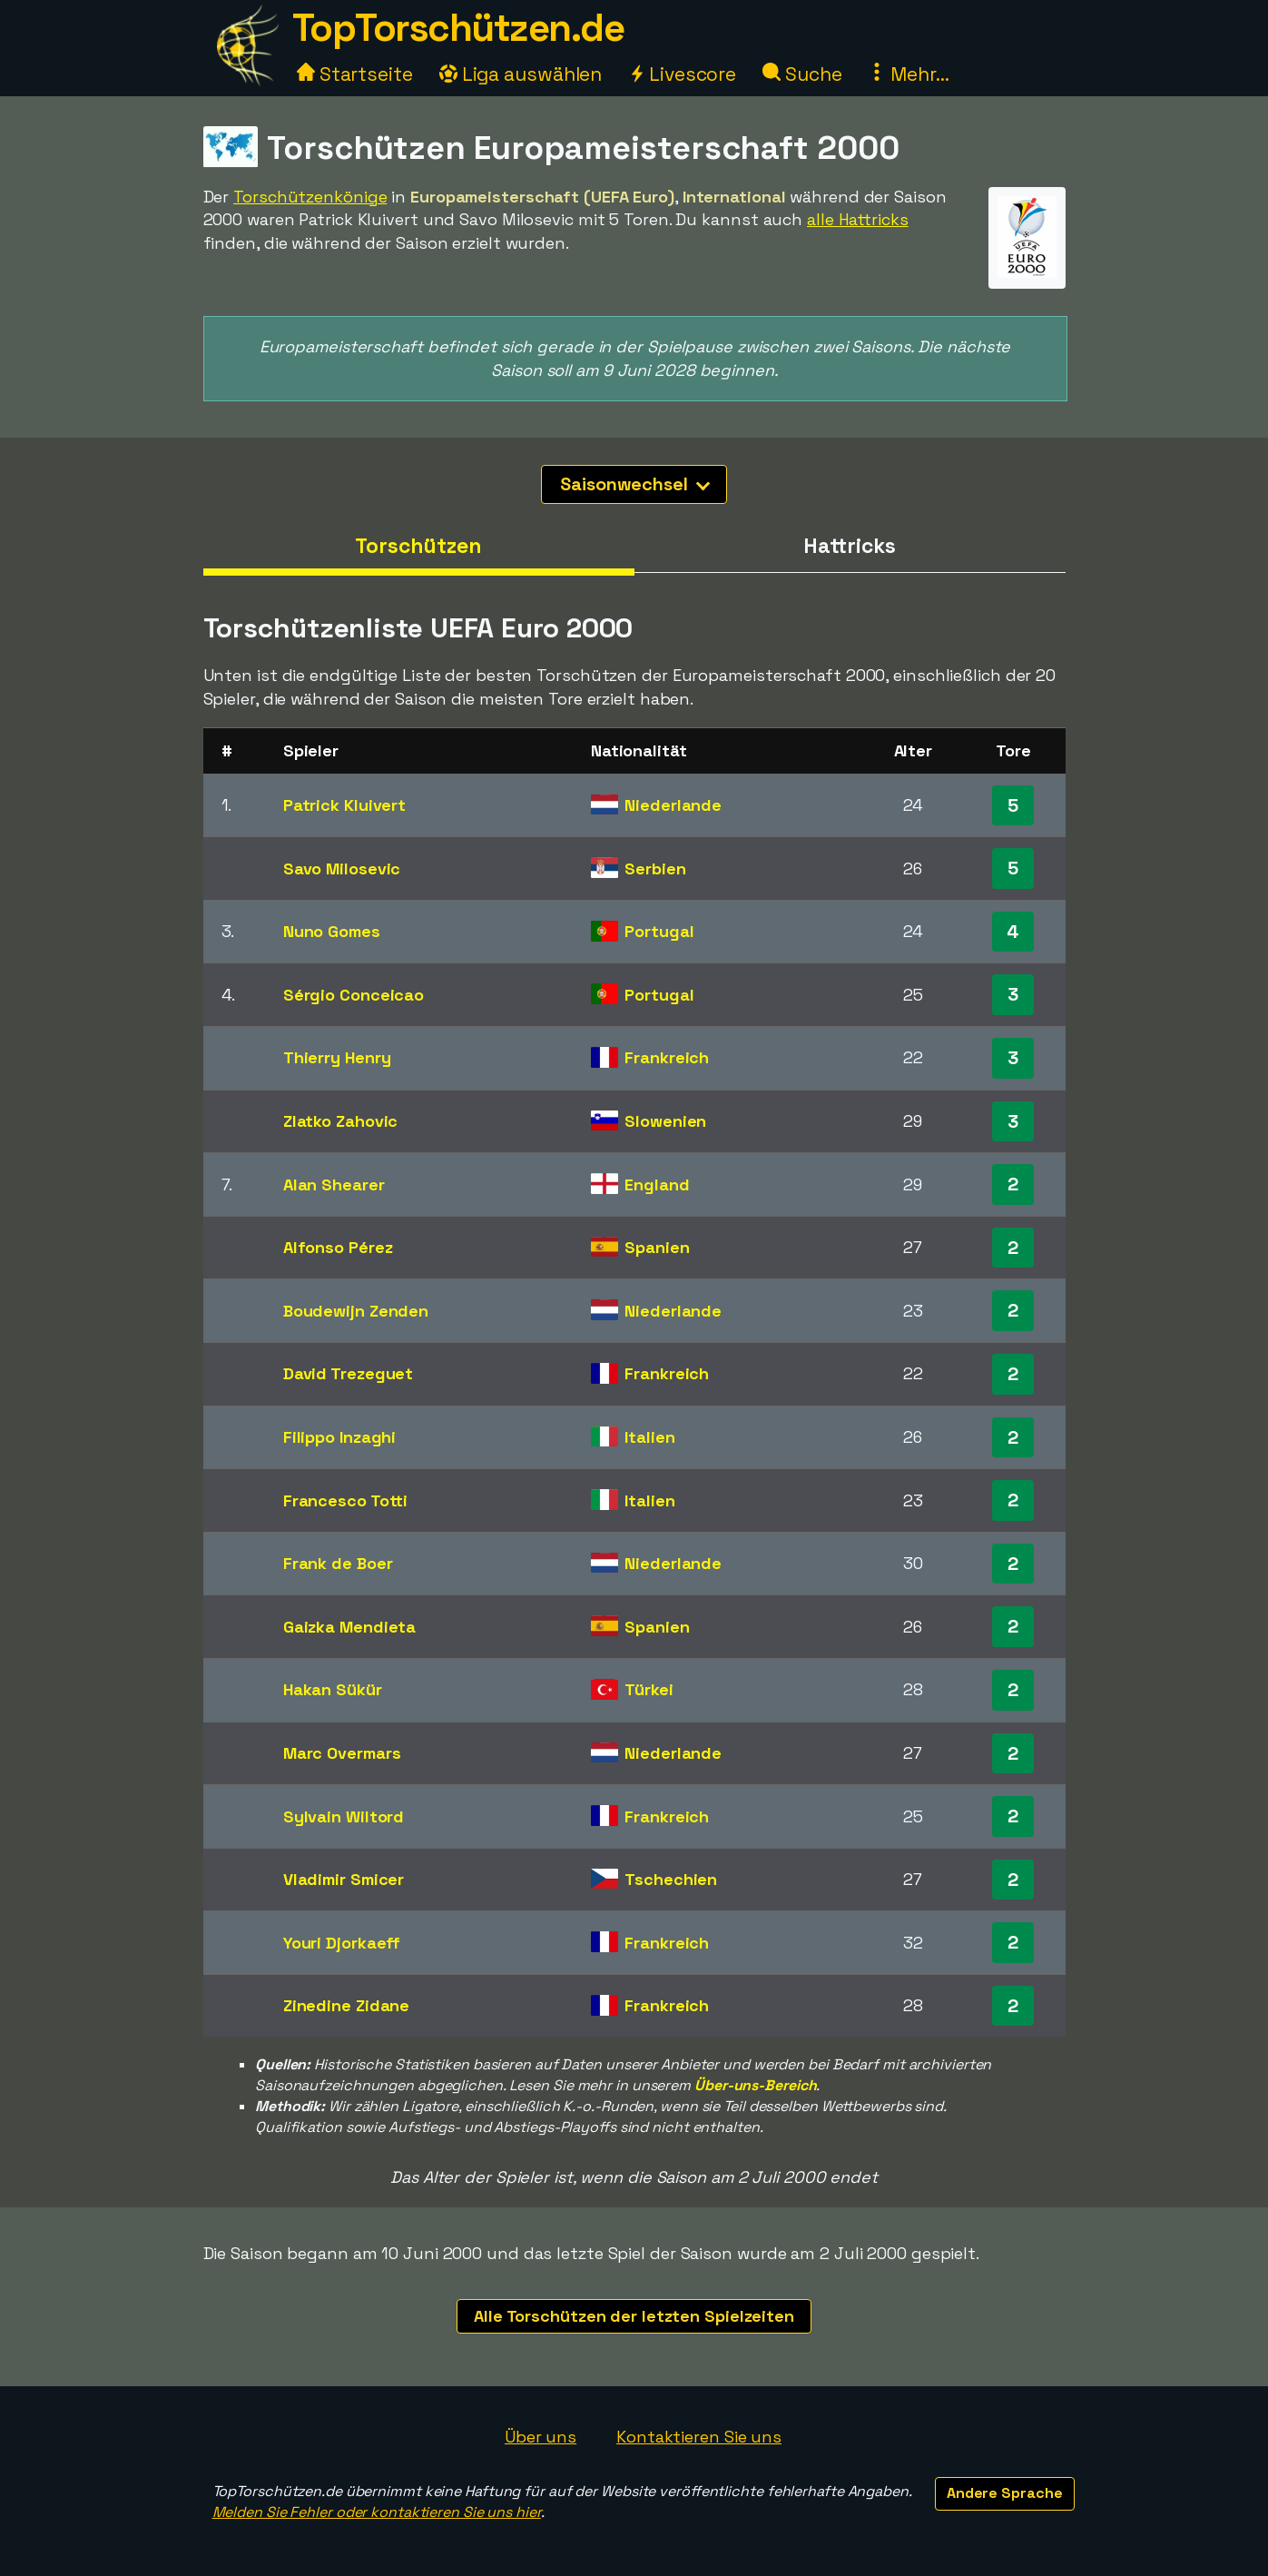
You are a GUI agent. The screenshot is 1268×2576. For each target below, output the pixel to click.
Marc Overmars (342, 1752)
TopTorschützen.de (458, 28)
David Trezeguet (348, 1373)
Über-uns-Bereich (755, 2085)
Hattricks (849, 545)
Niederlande (673, 805)
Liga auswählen (521, 74)
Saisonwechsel (635, 484)
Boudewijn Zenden (355, 1310)
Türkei (648, 1689)
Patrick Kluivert (344, 805)
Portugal (658, 931)
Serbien (654, 868)
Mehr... (908, 74)
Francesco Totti (345, 1500)
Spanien (656, 1247)
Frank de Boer (338, 1563)
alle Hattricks (858, 219)
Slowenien (665, 1120)
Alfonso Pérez (338, 1247)
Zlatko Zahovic (340, 1120)
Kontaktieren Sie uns (698, 2436)
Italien (649, 1436)
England (656, 1184)
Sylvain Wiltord (344, 1816)
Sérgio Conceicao (353, 994)
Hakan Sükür (332, 1689)
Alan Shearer (334, 1184)
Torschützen (418, 545)
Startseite (355, 74)
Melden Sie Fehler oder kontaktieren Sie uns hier (376, 2512)
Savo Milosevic (342, 868)
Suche (801, 74)
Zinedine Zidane (346, 2005)
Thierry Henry (337, 1057)
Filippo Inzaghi (340, 1436)
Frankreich (666, 1057)
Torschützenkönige (310, 196)
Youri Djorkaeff (342, 1942)
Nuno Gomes (331, 931)
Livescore (682, 74)
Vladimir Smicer (344, 1879)
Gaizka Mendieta (350, 1626)
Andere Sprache (1005, 2492)
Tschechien (670, 1879)
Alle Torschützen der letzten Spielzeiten (634, 2315)
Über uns (540, 2436)
